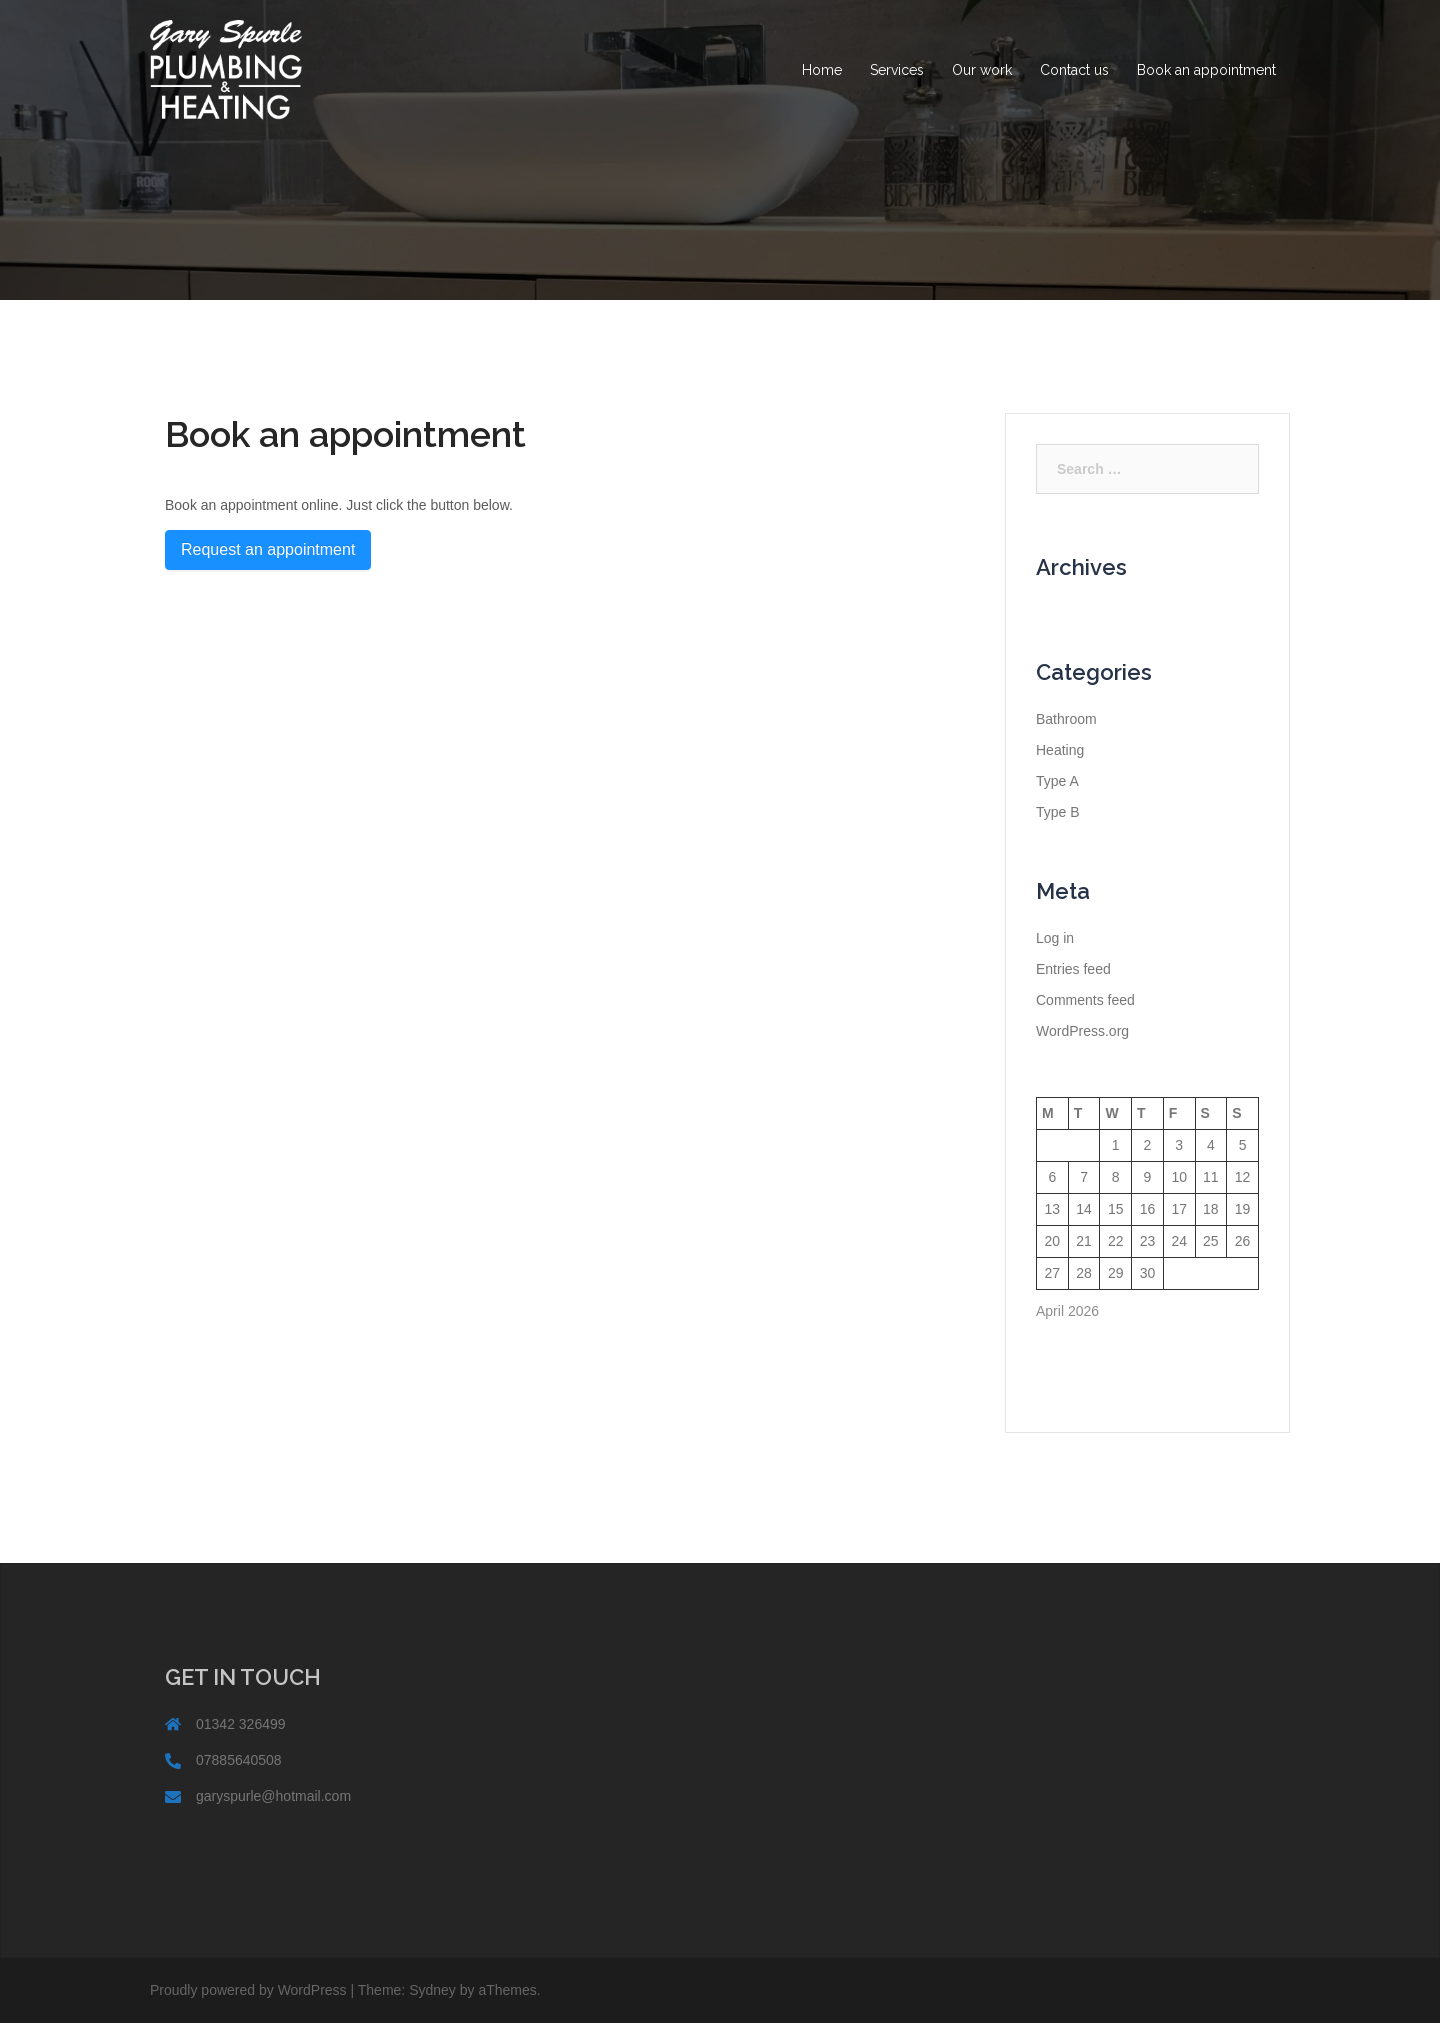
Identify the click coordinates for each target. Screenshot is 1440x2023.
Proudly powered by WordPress (248, 1990)
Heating (1060, 750)
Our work (982, 70)
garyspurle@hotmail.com (273, 1796)
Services (897, 70)
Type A (1057, 781)
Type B (1058, 812)
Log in (1055, 938)
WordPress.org (1082, 1031)
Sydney (432, 1990)
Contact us (1074, 70)
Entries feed (1073, 969)
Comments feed (1085, 1000)
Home (822, 70)
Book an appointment (1206, 70)
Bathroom (1066, 719)
